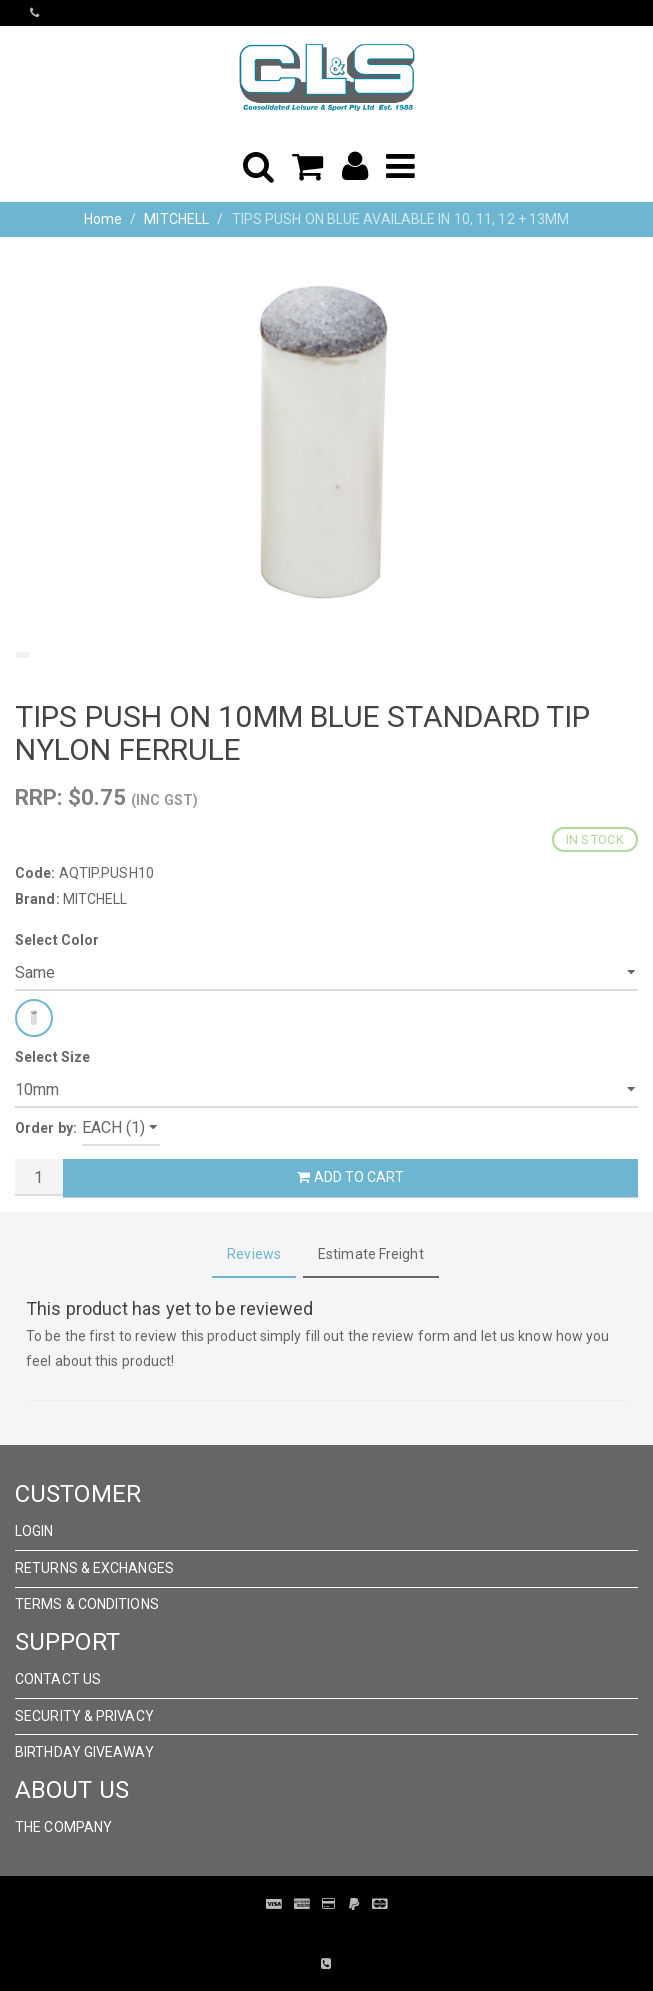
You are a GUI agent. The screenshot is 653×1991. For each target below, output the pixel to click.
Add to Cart (350, 1177)
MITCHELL (176, 219)
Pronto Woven (312, 1934)
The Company (63, 1827)
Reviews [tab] (254, 1254)
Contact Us (58, 1679)
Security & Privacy (84, 1716)
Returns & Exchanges (94, 1568)
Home (103, 219)
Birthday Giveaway (84, 1752)
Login (34, 1531)
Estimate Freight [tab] (371, 1254)
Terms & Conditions (87, 1604)
